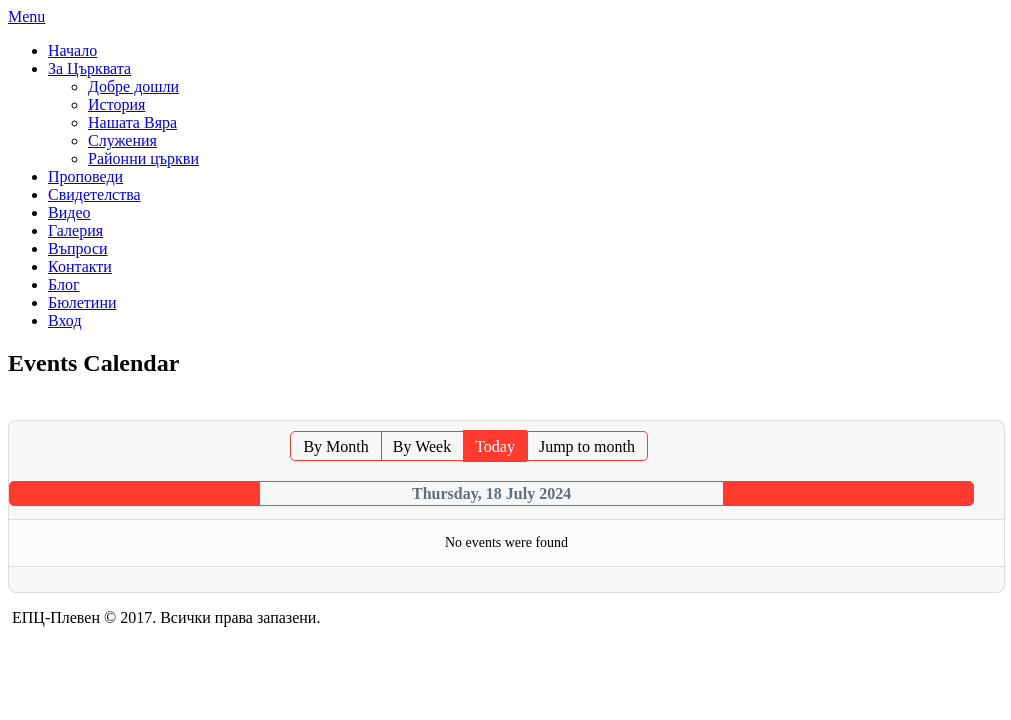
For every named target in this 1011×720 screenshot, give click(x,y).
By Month (335, 446)
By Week (422, 446)
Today (495, 446)
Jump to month (587, 446)
